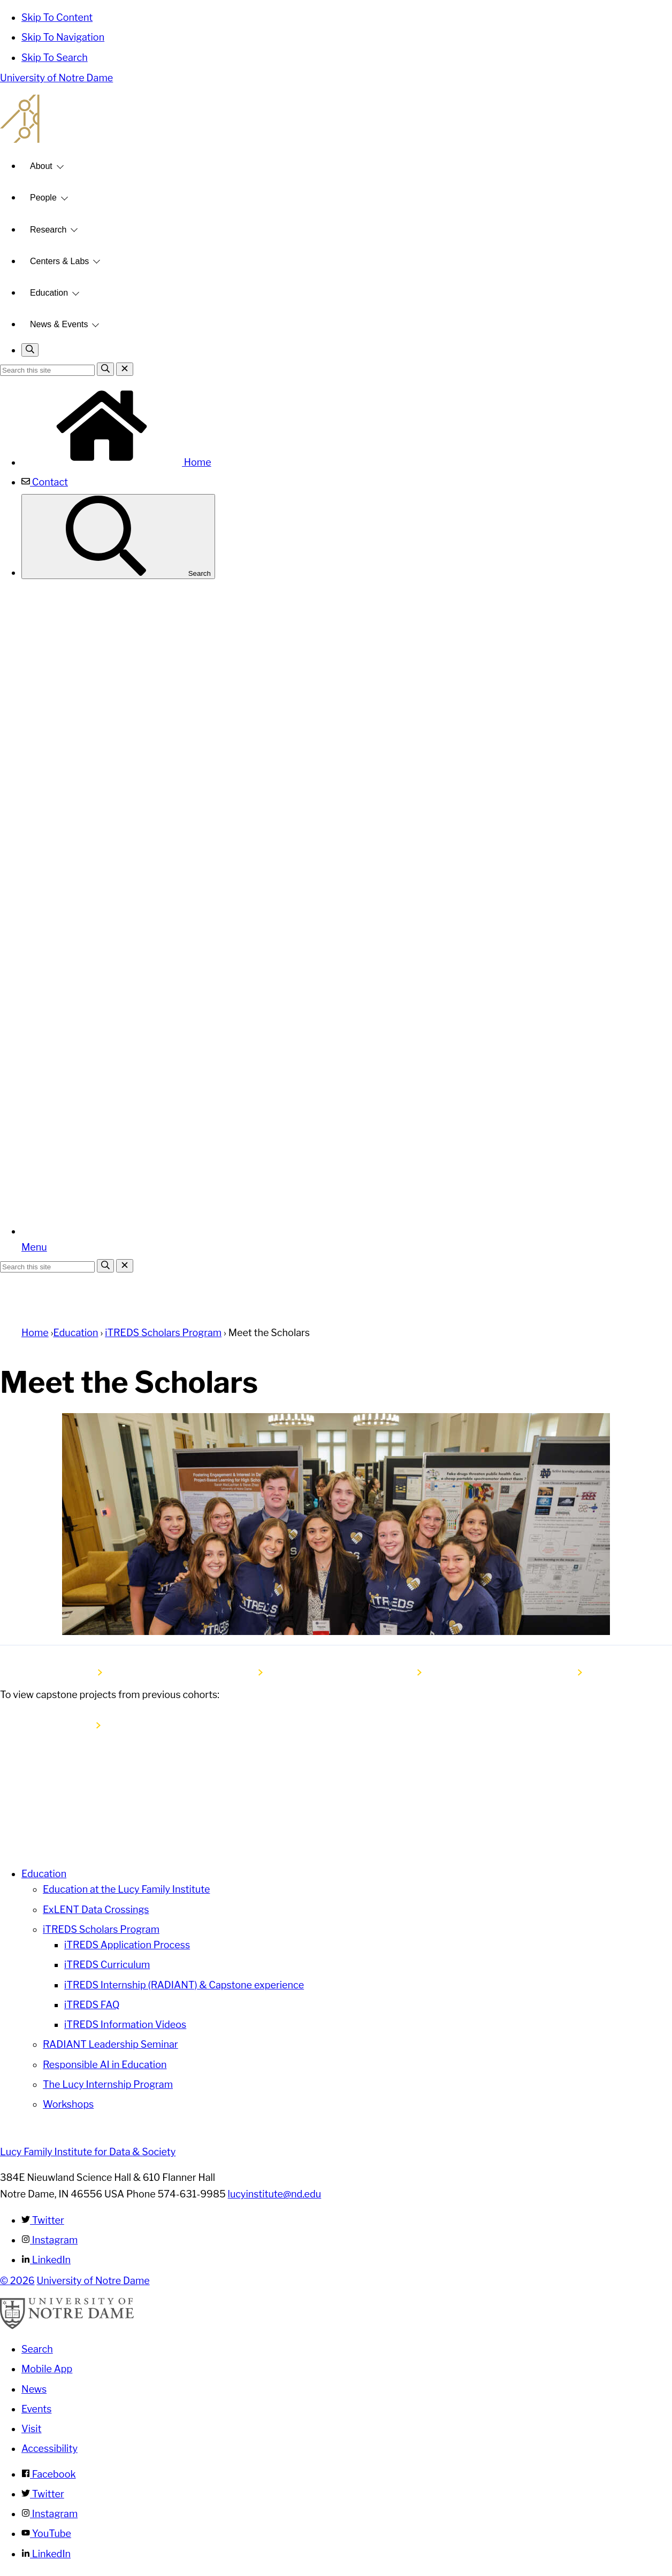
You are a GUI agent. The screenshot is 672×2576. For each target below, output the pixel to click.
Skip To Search (54, 57)
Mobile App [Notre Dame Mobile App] (46, 2368)
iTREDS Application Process (127, 1944)
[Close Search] (124, 369)
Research (48, 229)
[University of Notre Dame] (67, 2326)
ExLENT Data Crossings (96, 1909)
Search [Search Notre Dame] (37, 2349)
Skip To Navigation (62, 37)
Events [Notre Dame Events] (36, 2409)
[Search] (105, 369)
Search (118, 536)
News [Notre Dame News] (34, 2389)
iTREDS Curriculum (107, 1964)
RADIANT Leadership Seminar (110, 2044)
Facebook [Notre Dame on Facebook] (48, 2474)
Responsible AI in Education (104, 2064)
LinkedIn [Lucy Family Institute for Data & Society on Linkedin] (46, 2259)
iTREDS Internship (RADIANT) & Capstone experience (184, 1985)
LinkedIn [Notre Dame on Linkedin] (46, 2553)
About (41, 166)
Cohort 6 (75, 1672)
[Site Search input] (47, 370)
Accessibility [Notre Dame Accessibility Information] (49, 2448)
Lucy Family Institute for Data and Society (336, 119)
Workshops (68, 2104)
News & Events (59, 324)
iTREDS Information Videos (125, 2024)
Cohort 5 (235, 1672)
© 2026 (17, 2280)
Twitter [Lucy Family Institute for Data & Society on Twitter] (42, 2220)
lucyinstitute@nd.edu (275, 2194)
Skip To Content (57, 17)
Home (116, 462)
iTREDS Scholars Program (163, 1332)
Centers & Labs (59, 261)
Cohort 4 (395, 1672)
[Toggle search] (30, 350)
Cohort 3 (555, 1672)
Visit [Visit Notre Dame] (31, 2428)
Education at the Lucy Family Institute (126, 1889)
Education (49, 292)
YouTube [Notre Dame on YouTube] (46, 2533)
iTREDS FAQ (91, 2004)
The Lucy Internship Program (108, 2084)
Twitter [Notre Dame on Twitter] (42, 2494)
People (43, 197)
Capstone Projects (53, 1726)
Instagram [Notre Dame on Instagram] (49, 2513)
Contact (44, 482)
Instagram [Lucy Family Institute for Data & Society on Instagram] (49, 2240)
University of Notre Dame (56, 77)
